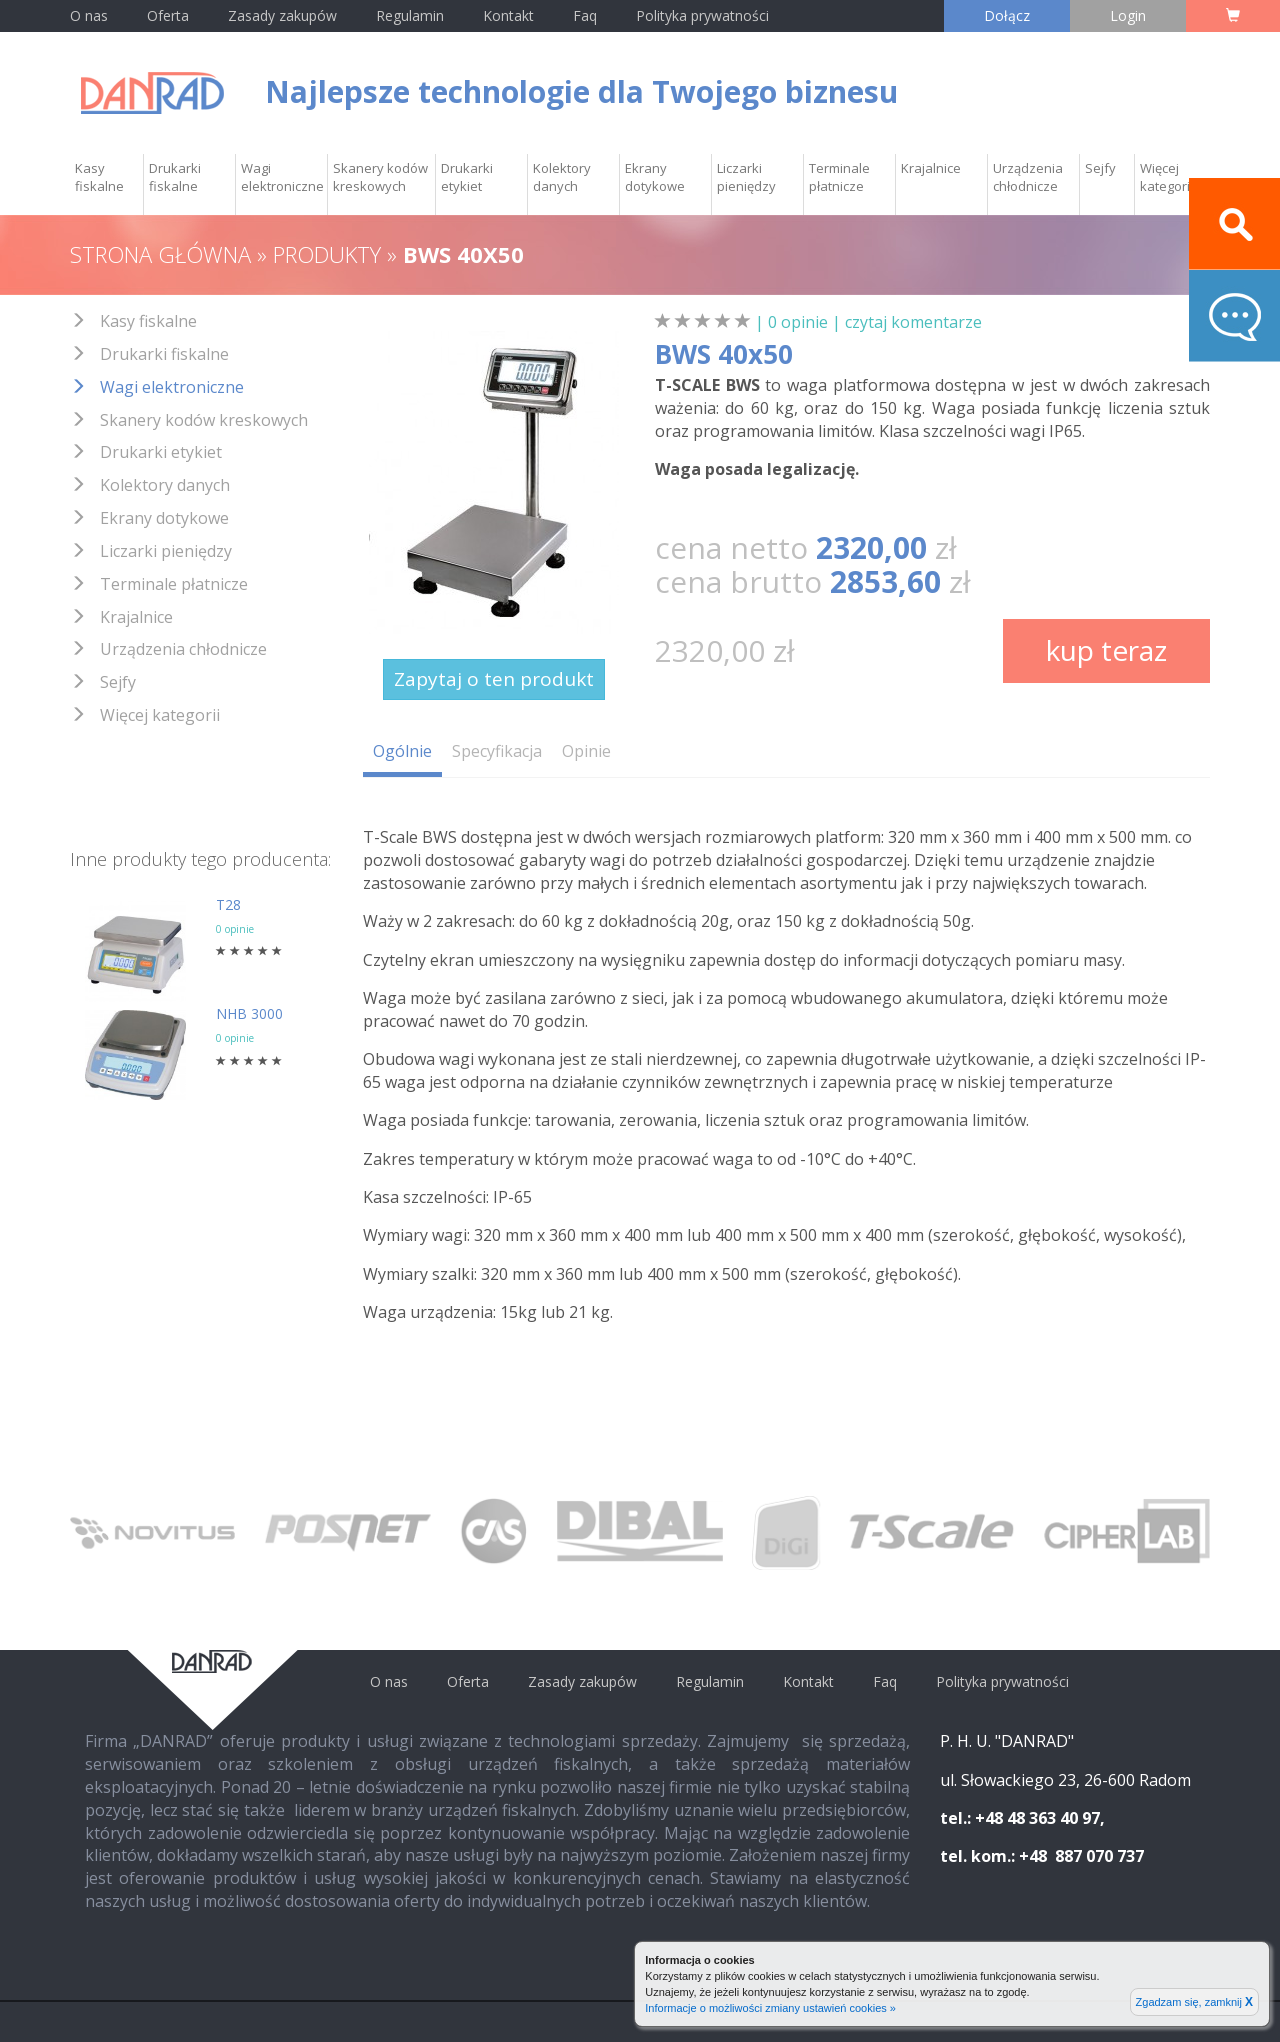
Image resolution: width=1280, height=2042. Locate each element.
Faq (585, 15)
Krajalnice (931, 168)
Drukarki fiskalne (175, 177)
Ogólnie (402, 751)
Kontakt (510, 15)
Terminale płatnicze (839, 177)
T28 (228, 904)
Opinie (586, 751)
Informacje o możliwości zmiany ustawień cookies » (770, 2008)
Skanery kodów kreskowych (380, 177)
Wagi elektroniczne (282, 177)
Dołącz (1007, 15)
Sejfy (1100, 168)
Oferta (168, 15)
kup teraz (1106, 650)
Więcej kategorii (1166, 177)
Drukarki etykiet (467, 177)
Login (1128, 15)
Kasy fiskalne (99, 177)
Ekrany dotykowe (655, 177)
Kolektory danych (562, 177)
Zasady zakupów (282, 15)
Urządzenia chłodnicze (1028, 177)
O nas (89, 15)
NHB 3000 (249, 1013)
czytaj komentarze (913, 322)
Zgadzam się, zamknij (1194, 2002)
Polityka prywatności (702, 15)
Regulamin (410, 15)
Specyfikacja (497, 751)
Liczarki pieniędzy (746, 177)
